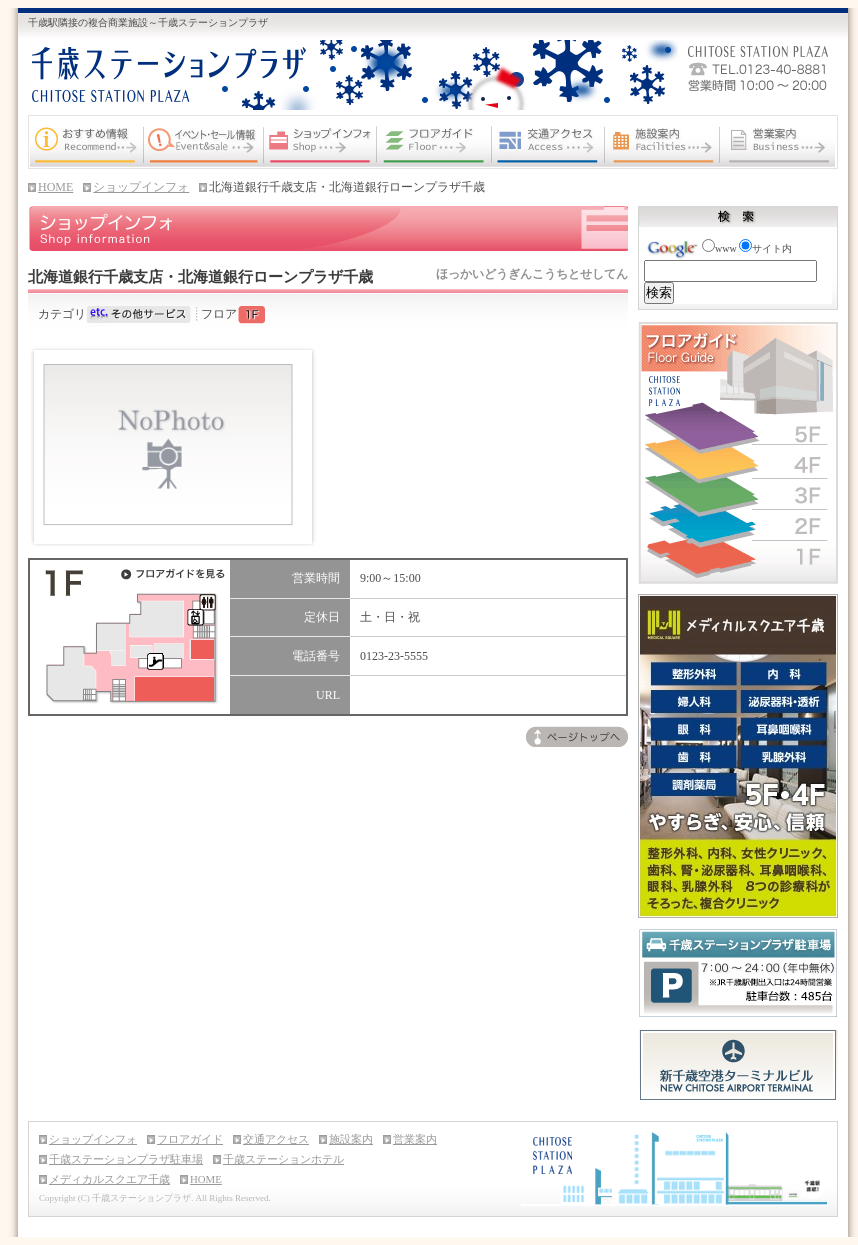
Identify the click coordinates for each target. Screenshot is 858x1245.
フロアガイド (190, 1139)
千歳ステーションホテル (283, 1159)
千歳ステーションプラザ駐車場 (126, 1159)
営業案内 (415, 1139)
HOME (55, 187)
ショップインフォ (141, 187)
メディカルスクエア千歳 (109, 1179)
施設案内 (351, 1139)
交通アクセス (276, 1139)
